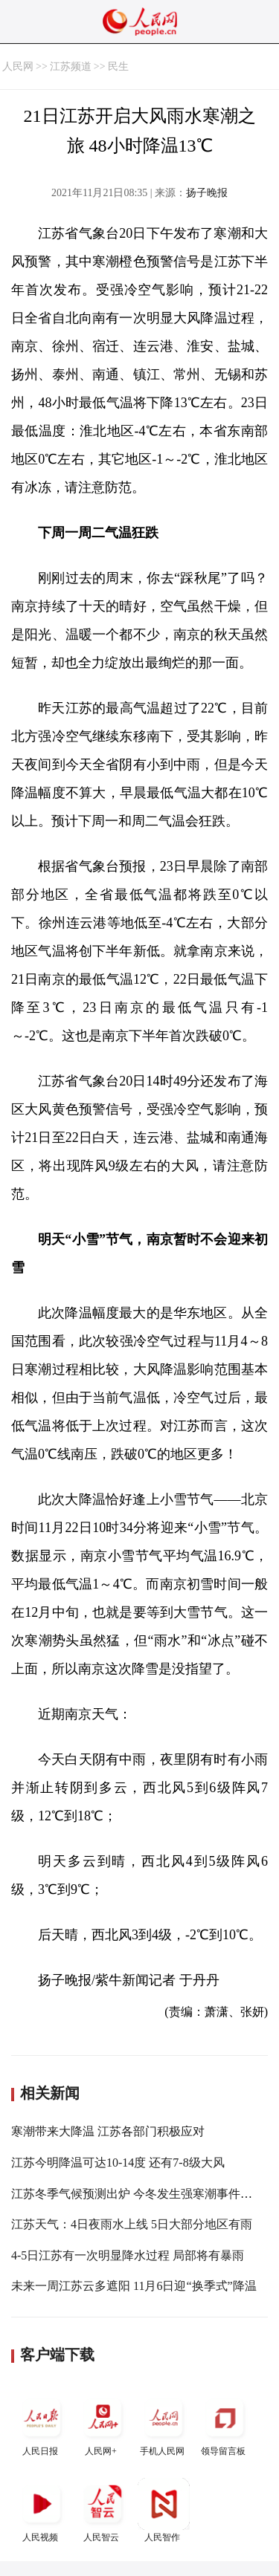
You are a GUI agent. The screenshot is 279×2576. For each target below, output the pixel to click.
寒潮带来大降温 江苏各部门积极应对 (108, 2131)
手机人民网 (164, 2424)
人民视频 (42, 2510)
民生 (118, 66)
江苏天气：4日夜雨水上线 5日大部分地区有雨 (131, 2224)
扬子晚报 (207, 192)
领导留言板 (225, 2424)
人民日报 (42, 2424)
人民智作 (164, 2510)
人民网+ (103, 2424)
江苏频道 (71, 66)
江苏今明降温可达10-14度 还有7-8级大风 (118, 2162)
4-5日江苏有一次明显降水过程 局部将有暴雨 (127, 2255)
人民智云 (103, 2510)
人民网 (17, 66)
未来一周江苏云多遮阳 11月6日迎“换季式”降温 (134, 2286)
